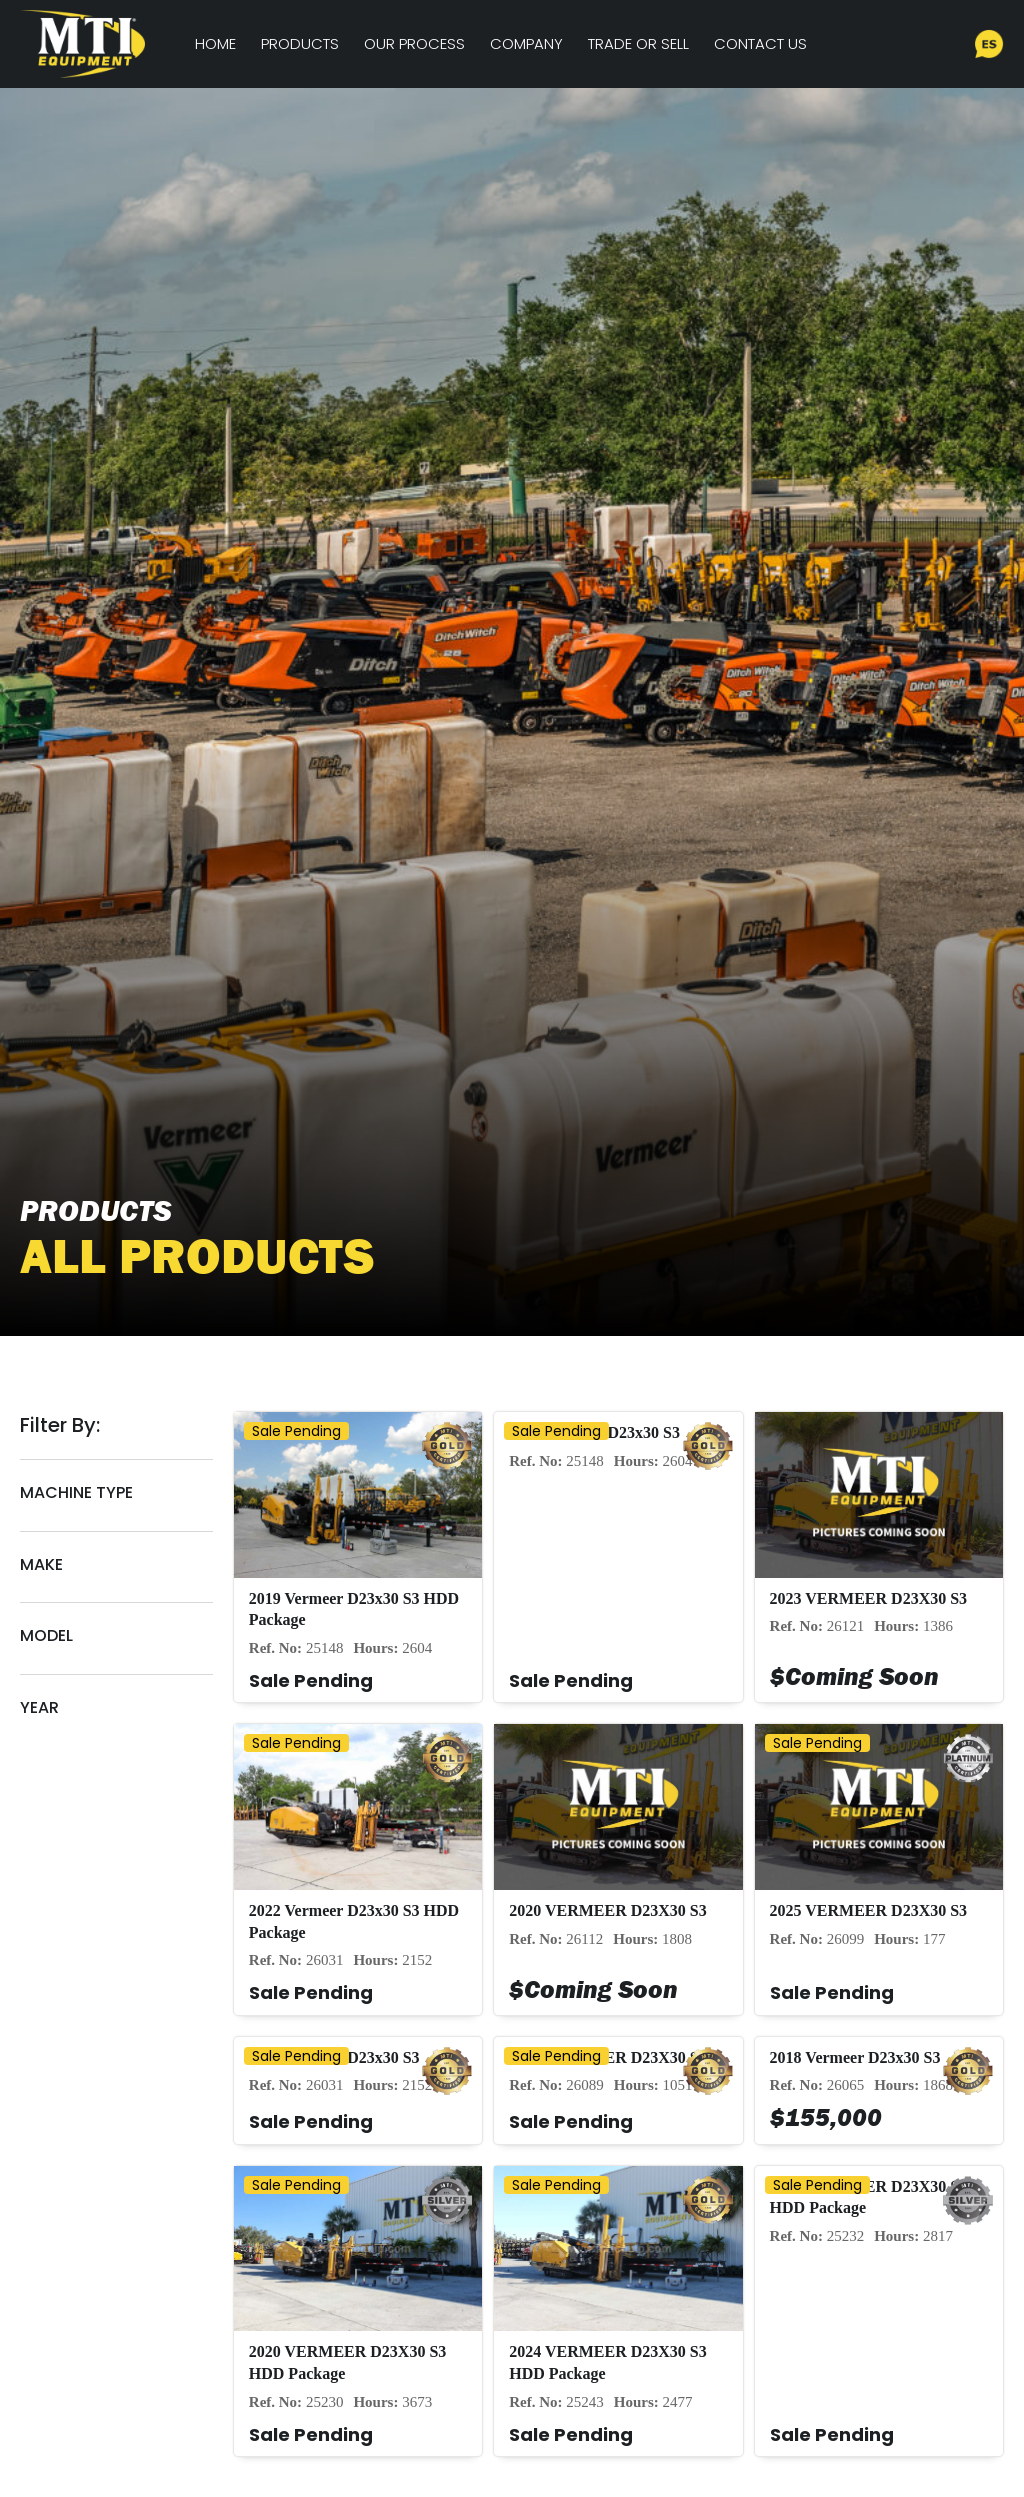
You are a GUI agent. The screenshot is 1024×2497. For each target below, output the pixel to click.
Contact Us (760, 43)
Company (526, 43)
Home (215, 43)
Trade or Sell (638, 43)
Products (300, 43)
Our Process (414, 43)
